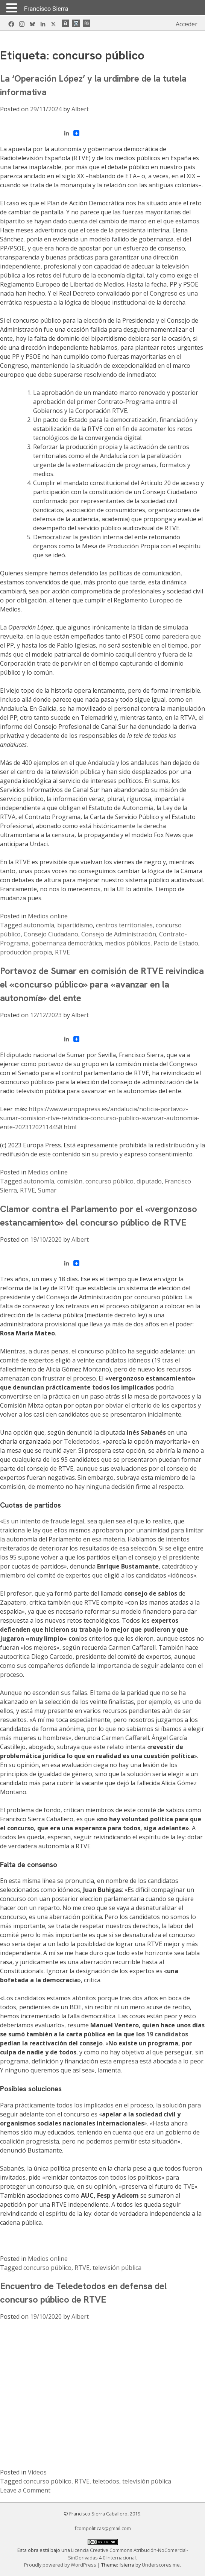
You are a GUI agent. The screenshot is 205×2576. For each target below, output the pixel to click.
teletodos (106, 2481)
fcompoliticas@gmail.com (102, 2528)
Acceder (186, 24)
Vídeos (37, 2472)
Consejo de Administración (118, 934)
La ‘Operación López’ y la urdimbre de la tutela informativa (93, 85)
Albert (80, 109)
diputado (149, 1181)
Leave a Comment (25, 2490)
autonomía (38, 925)
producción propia (26, 952)
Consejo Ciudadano (51, 934)
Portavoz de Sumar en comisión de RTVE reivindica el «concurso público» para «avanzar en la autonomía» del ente (102, 984)
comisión (69, 1181)
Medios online (48, 916)
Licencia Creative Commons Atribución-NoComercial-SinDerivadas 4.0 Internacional (128, 2554)
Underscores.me (161, 2564)
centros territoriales (124, 925)
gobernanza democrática (67, 943)
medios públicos (127, 943)
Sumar (47, 1190)
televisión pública (117, 2267)
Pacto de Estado (175, 943)
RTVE (62, 952)
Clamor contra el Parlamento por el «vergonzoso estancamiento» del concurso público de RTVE (98, 1215)
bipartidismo (75, 925)
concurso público (109, 1181)
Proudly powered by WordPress (60, 2564)
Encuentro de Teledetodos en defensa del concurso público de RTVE (83, 2292)
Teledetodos (81, 1441)
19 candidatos (167, 2034)
